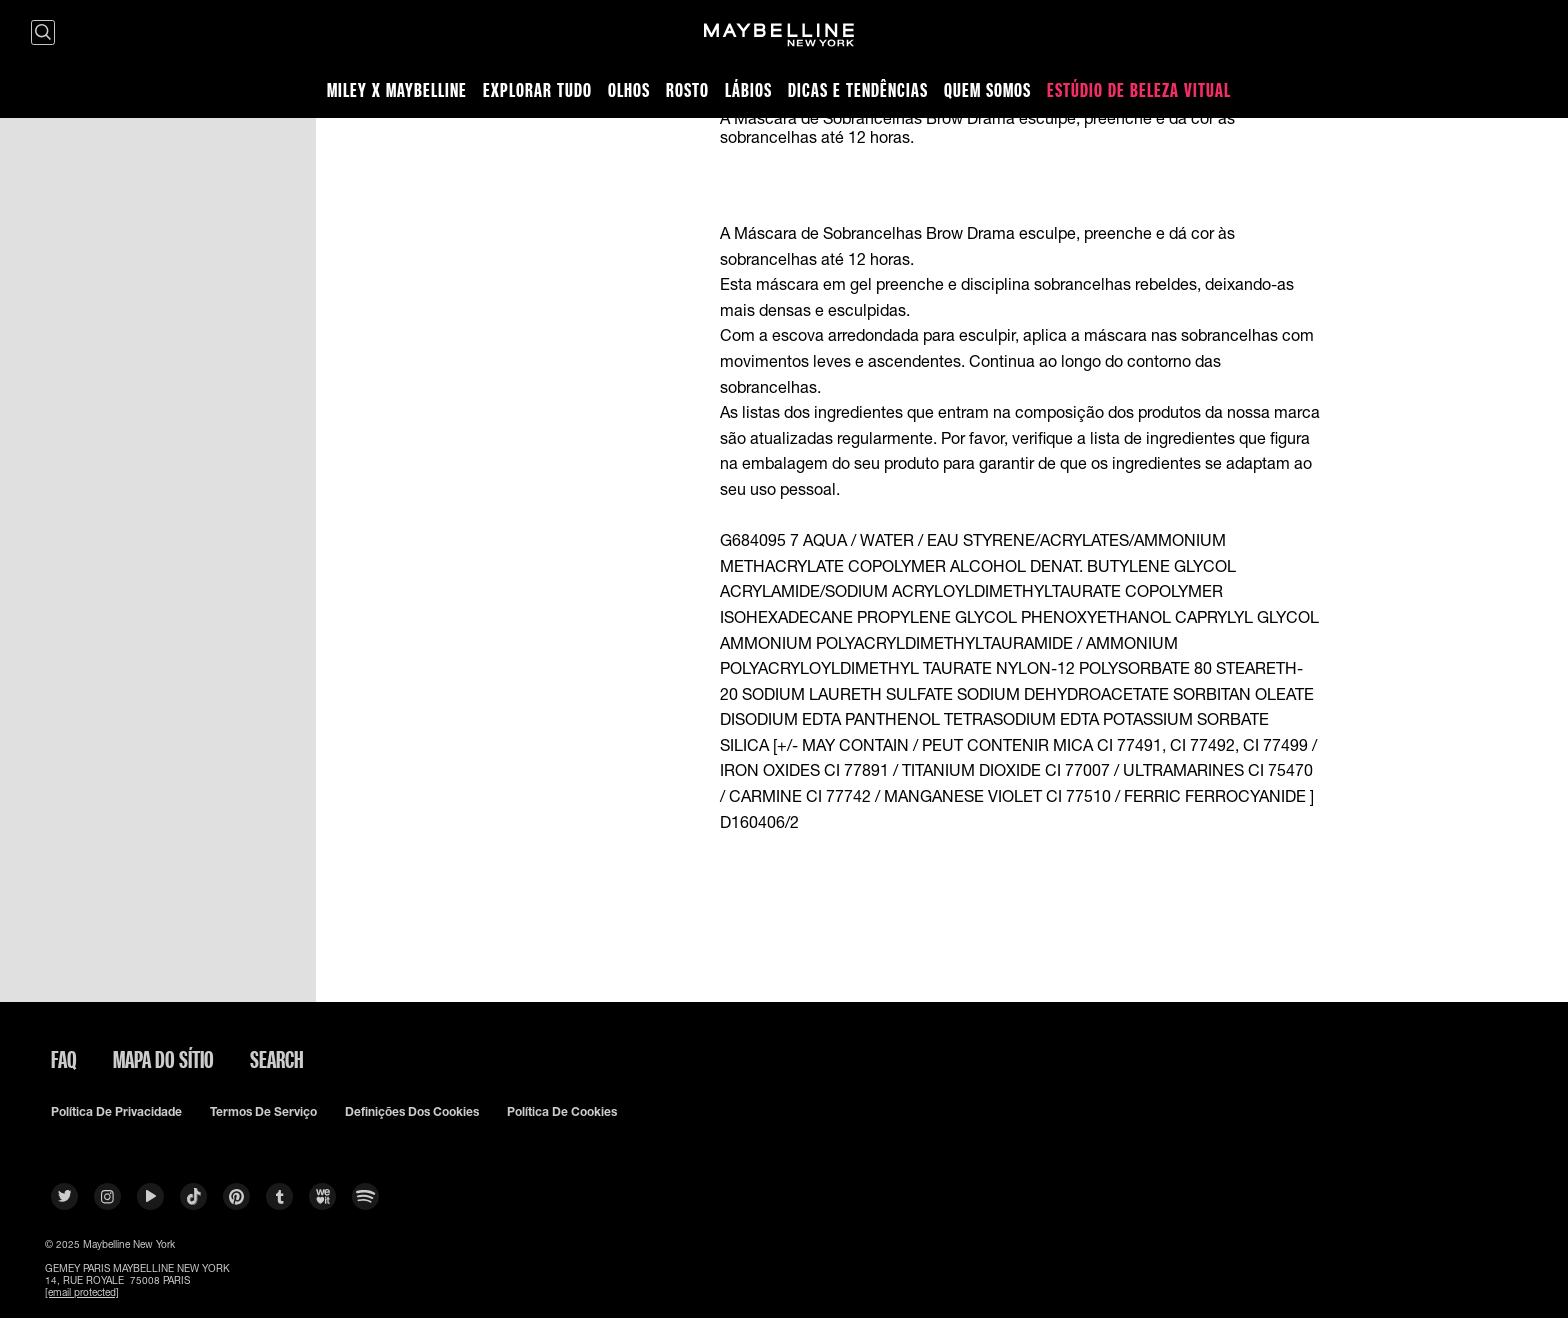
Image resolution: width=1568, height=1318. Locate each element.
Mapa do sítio (163, 1059)
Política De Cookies (562, 1112)
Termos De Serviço (263, 1112)
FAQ (64, 1059)
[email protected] (82, 1292)
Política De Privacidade (116, 1112)
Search (277, 1059)
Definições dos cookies (412, 1112)
